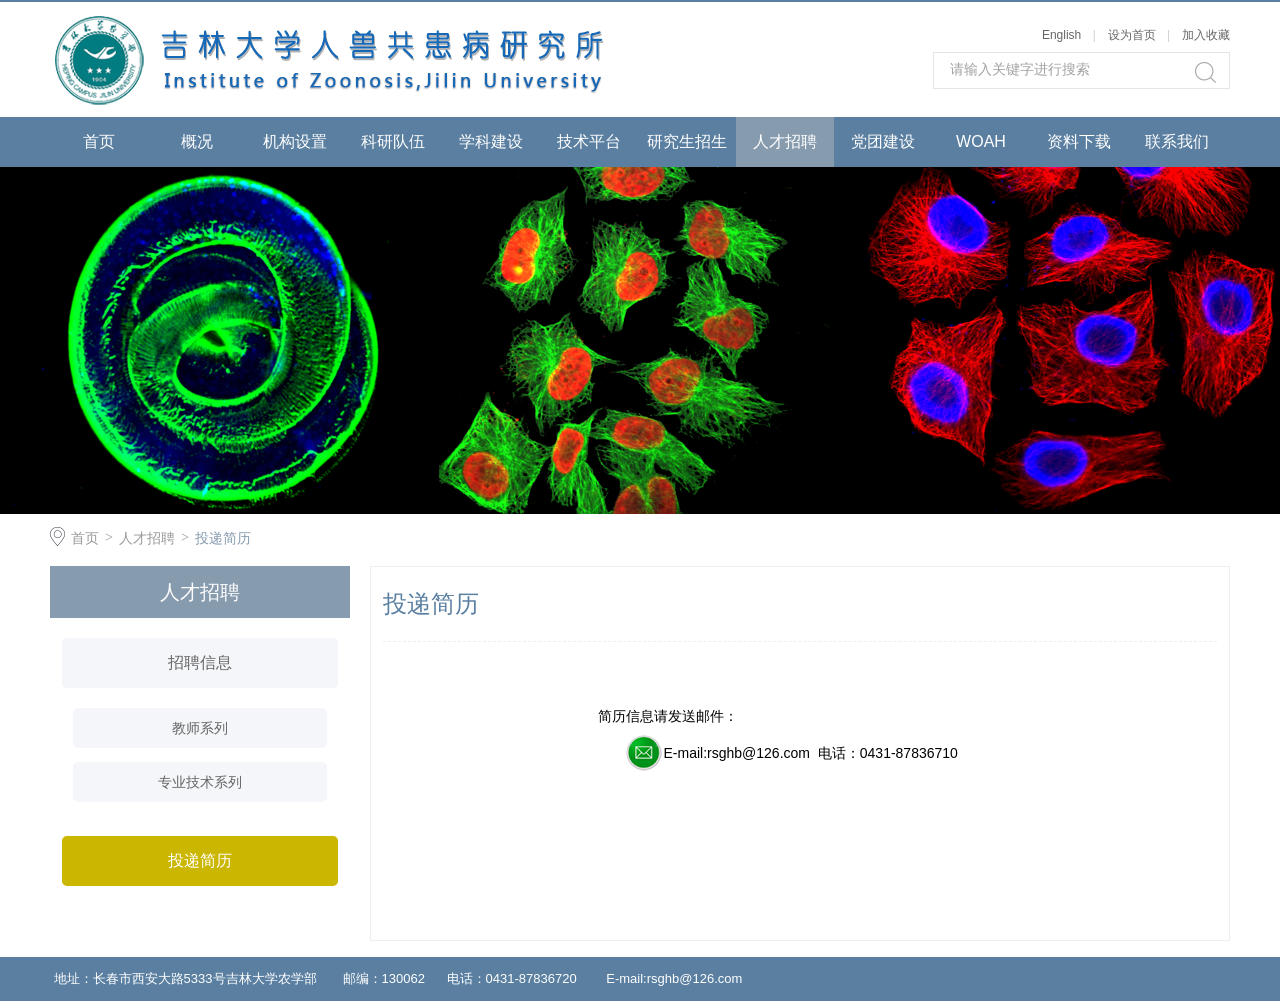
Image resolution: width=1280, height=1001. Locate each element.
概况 (197, 141)
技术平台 (589, 141)
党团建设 (883, 141)
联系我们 (1177, 141)
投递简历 (223, 538)
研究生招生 (687, 141)
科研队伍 (393, 141)
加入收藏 (1206, 35)
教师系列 (200, 728)
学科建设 (491, 141)
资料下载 (1079, 141)
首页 (99, 141)
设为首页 (1132, 35)
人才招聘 (785, 141)
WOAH (981, 141)
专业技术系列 (200, 782)
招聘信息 (200, 662)
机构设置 (295, 141)
